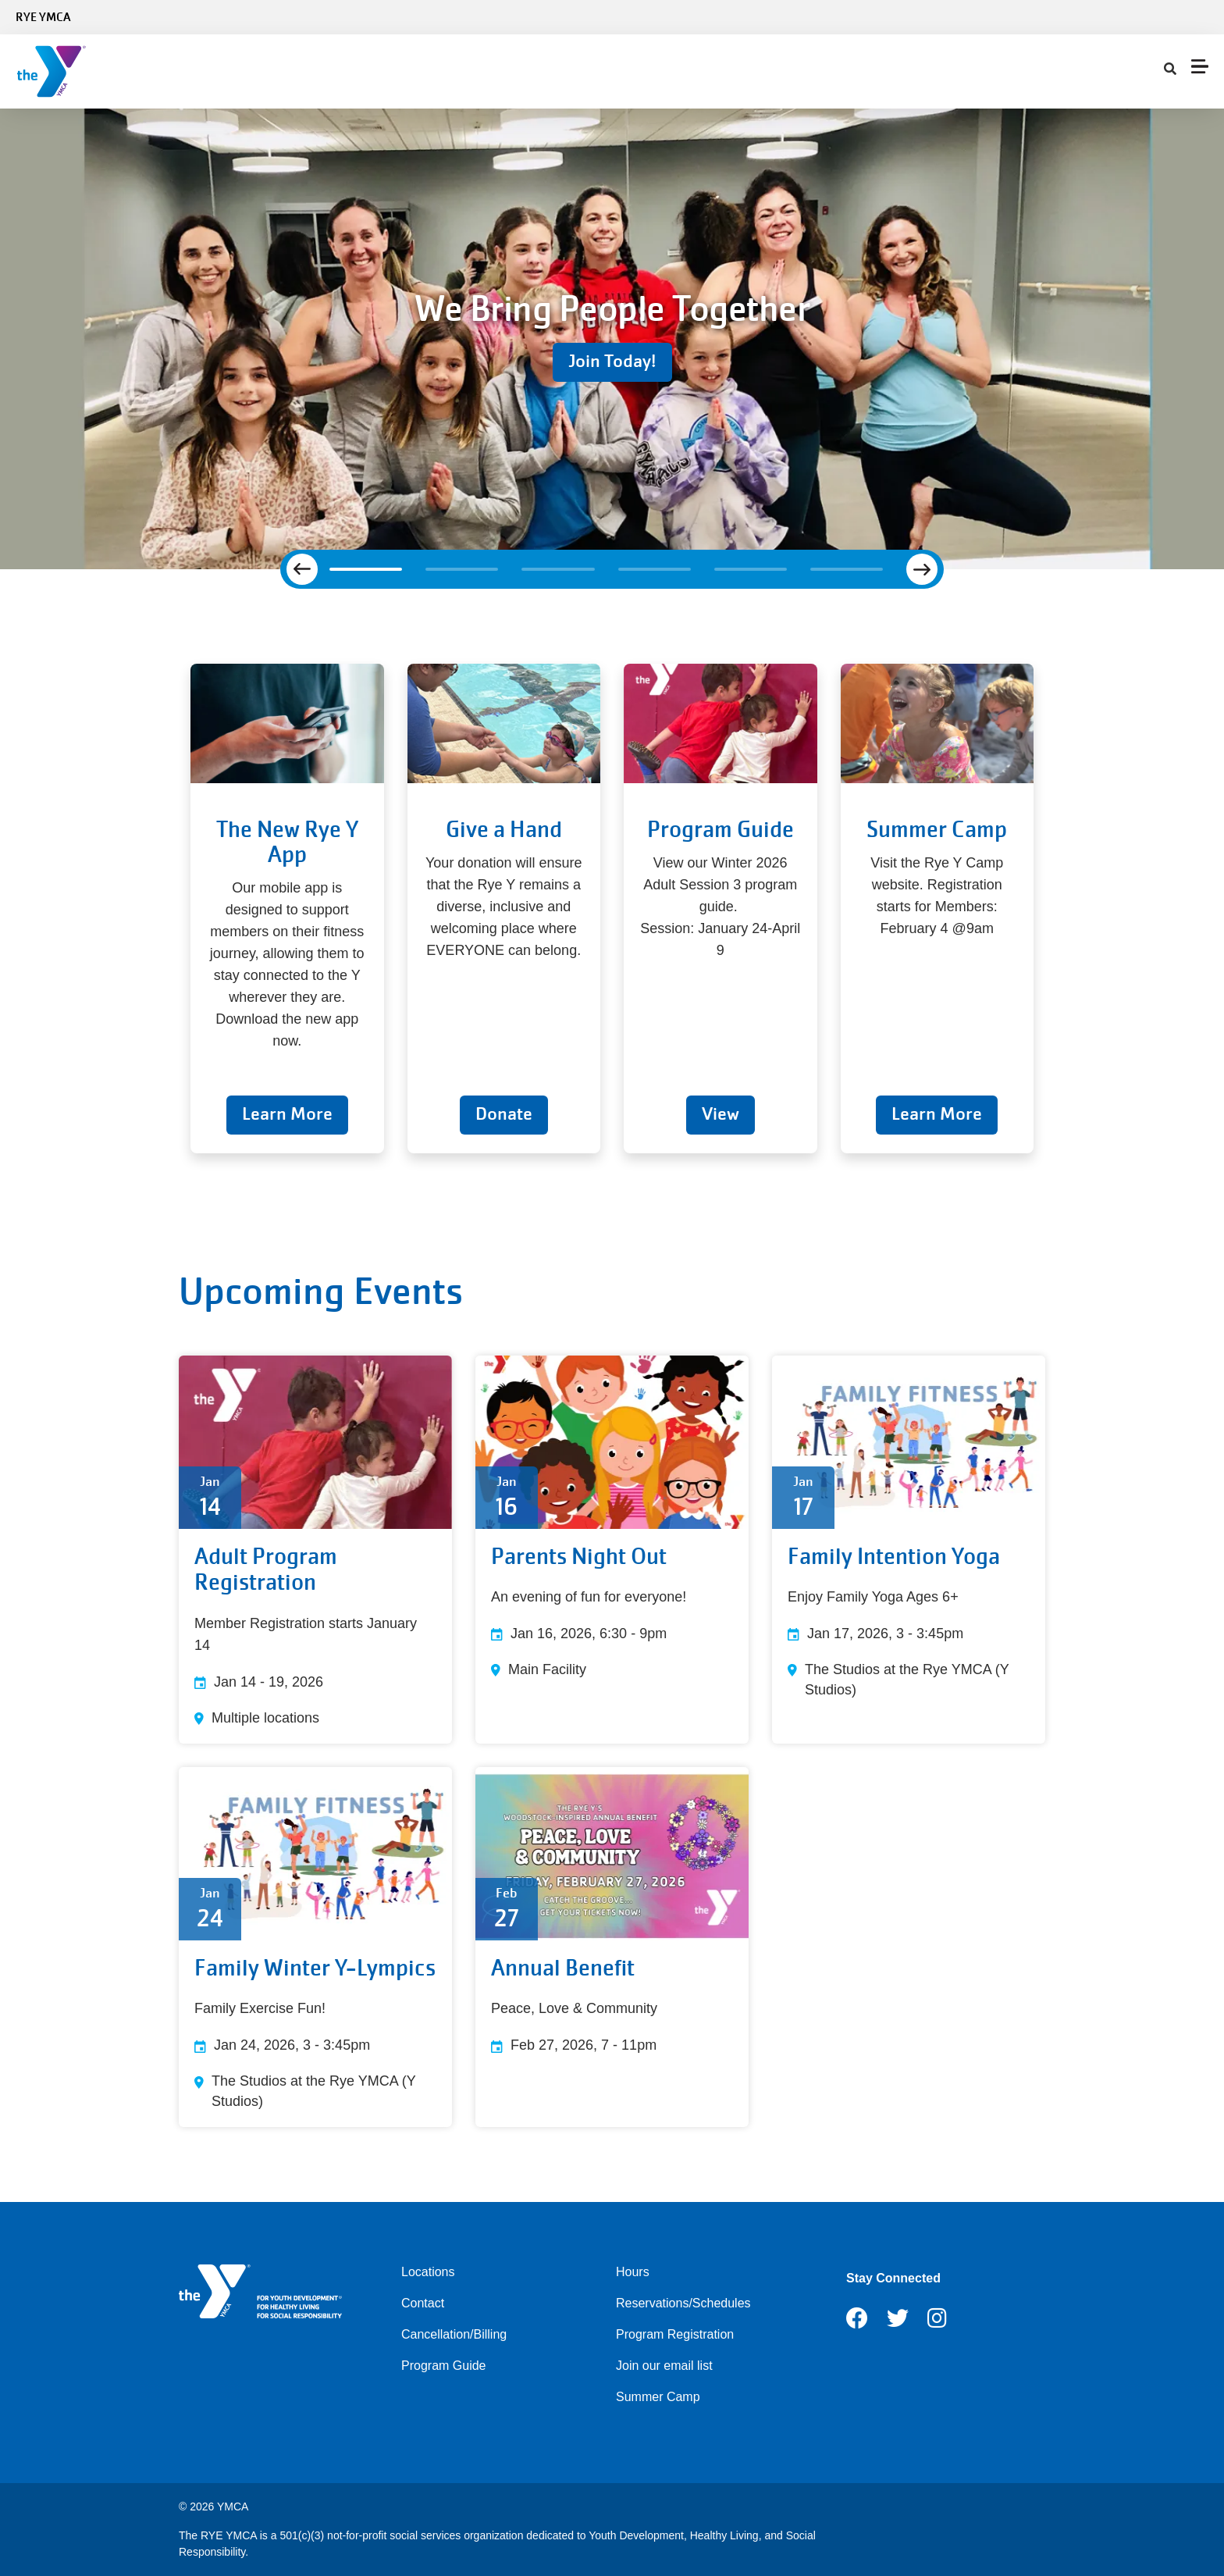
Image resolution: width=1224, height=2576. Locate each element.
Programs (422, 71)
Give (593, 71)
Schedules (327, 71)
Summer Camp (658, 2396)
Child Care (516, 71)
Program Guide (443, 2365)
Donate (503, 1114)
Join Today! (612, 361)
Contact (748, 71)
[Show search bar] (894, 72)
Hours (632, 2271)
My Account (831, 71)
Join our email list (664, 2365)
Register (1121, 71)
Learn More (287, 1114)
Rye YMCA (43, 17)
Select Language (1167, 17)
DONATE (1183, 71)
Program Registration (675, 2334)
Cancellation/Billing (454, 2334)
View (720, 1114)
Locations (428, 2271)
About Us (667, 71)
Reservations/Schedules (683, 2303)
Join (250, 71)
